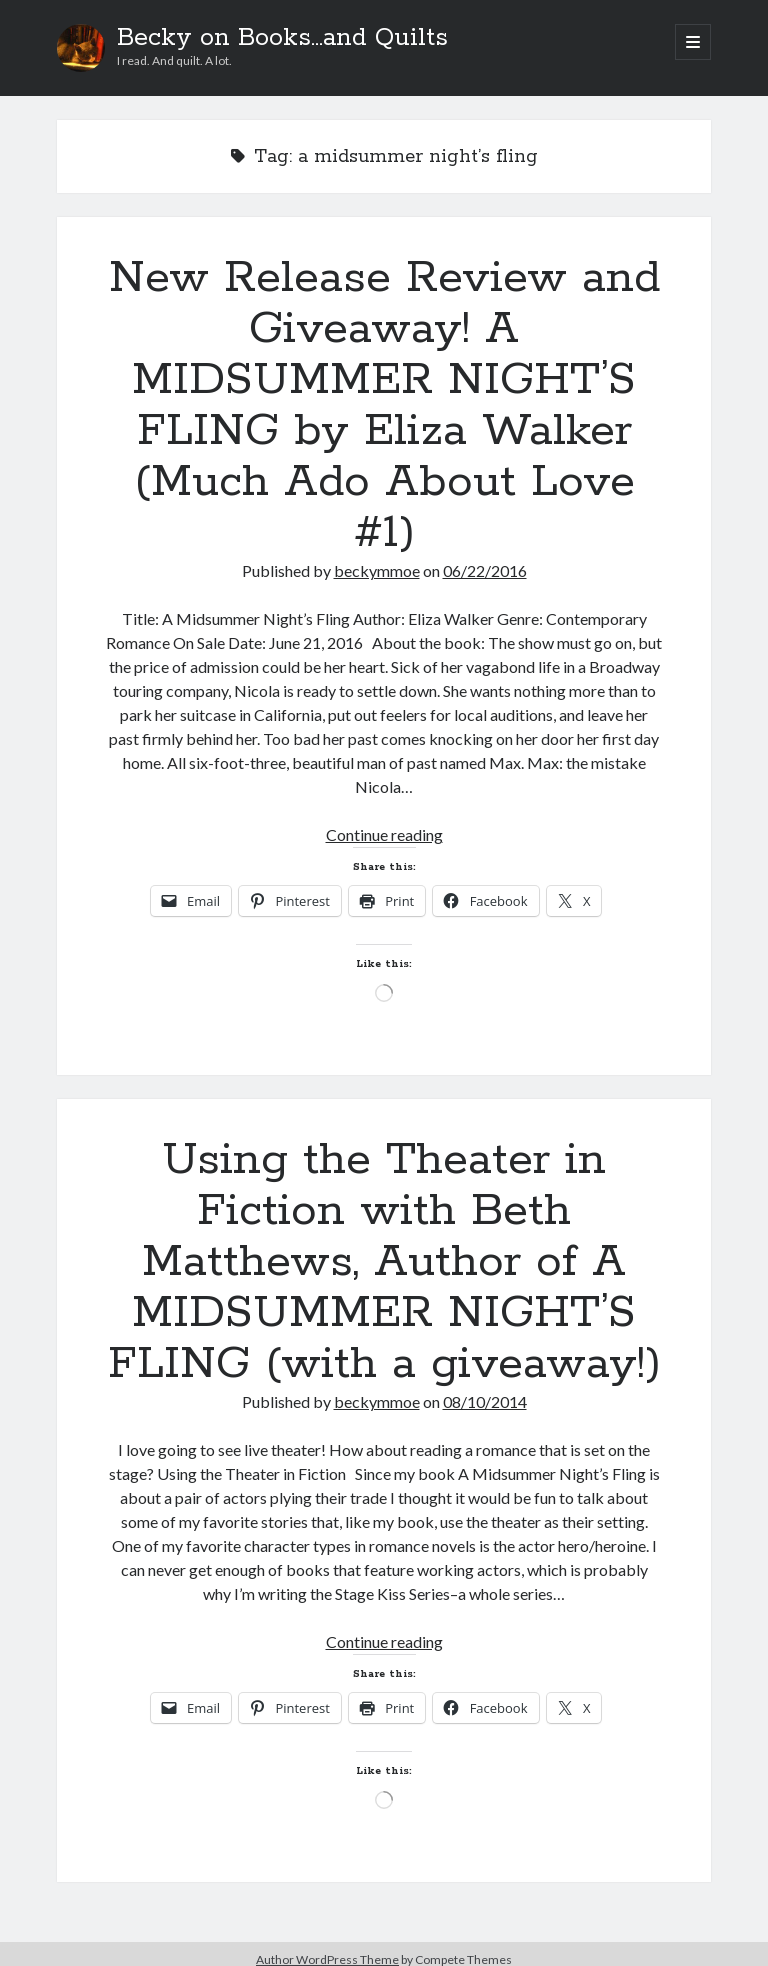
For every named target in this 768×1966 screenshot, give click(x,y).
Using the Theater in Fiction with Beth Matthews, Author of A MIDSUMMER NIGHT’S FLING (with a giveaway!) (384, 1262)
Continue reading (384, 834)
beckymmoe (377, 570)
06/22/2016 (485, 570)
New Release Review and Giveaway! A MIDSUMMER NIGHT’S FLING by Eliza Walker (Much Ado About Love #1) (384, 405)
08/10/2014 (485, 1401)
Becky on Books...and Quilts (282, 38)
